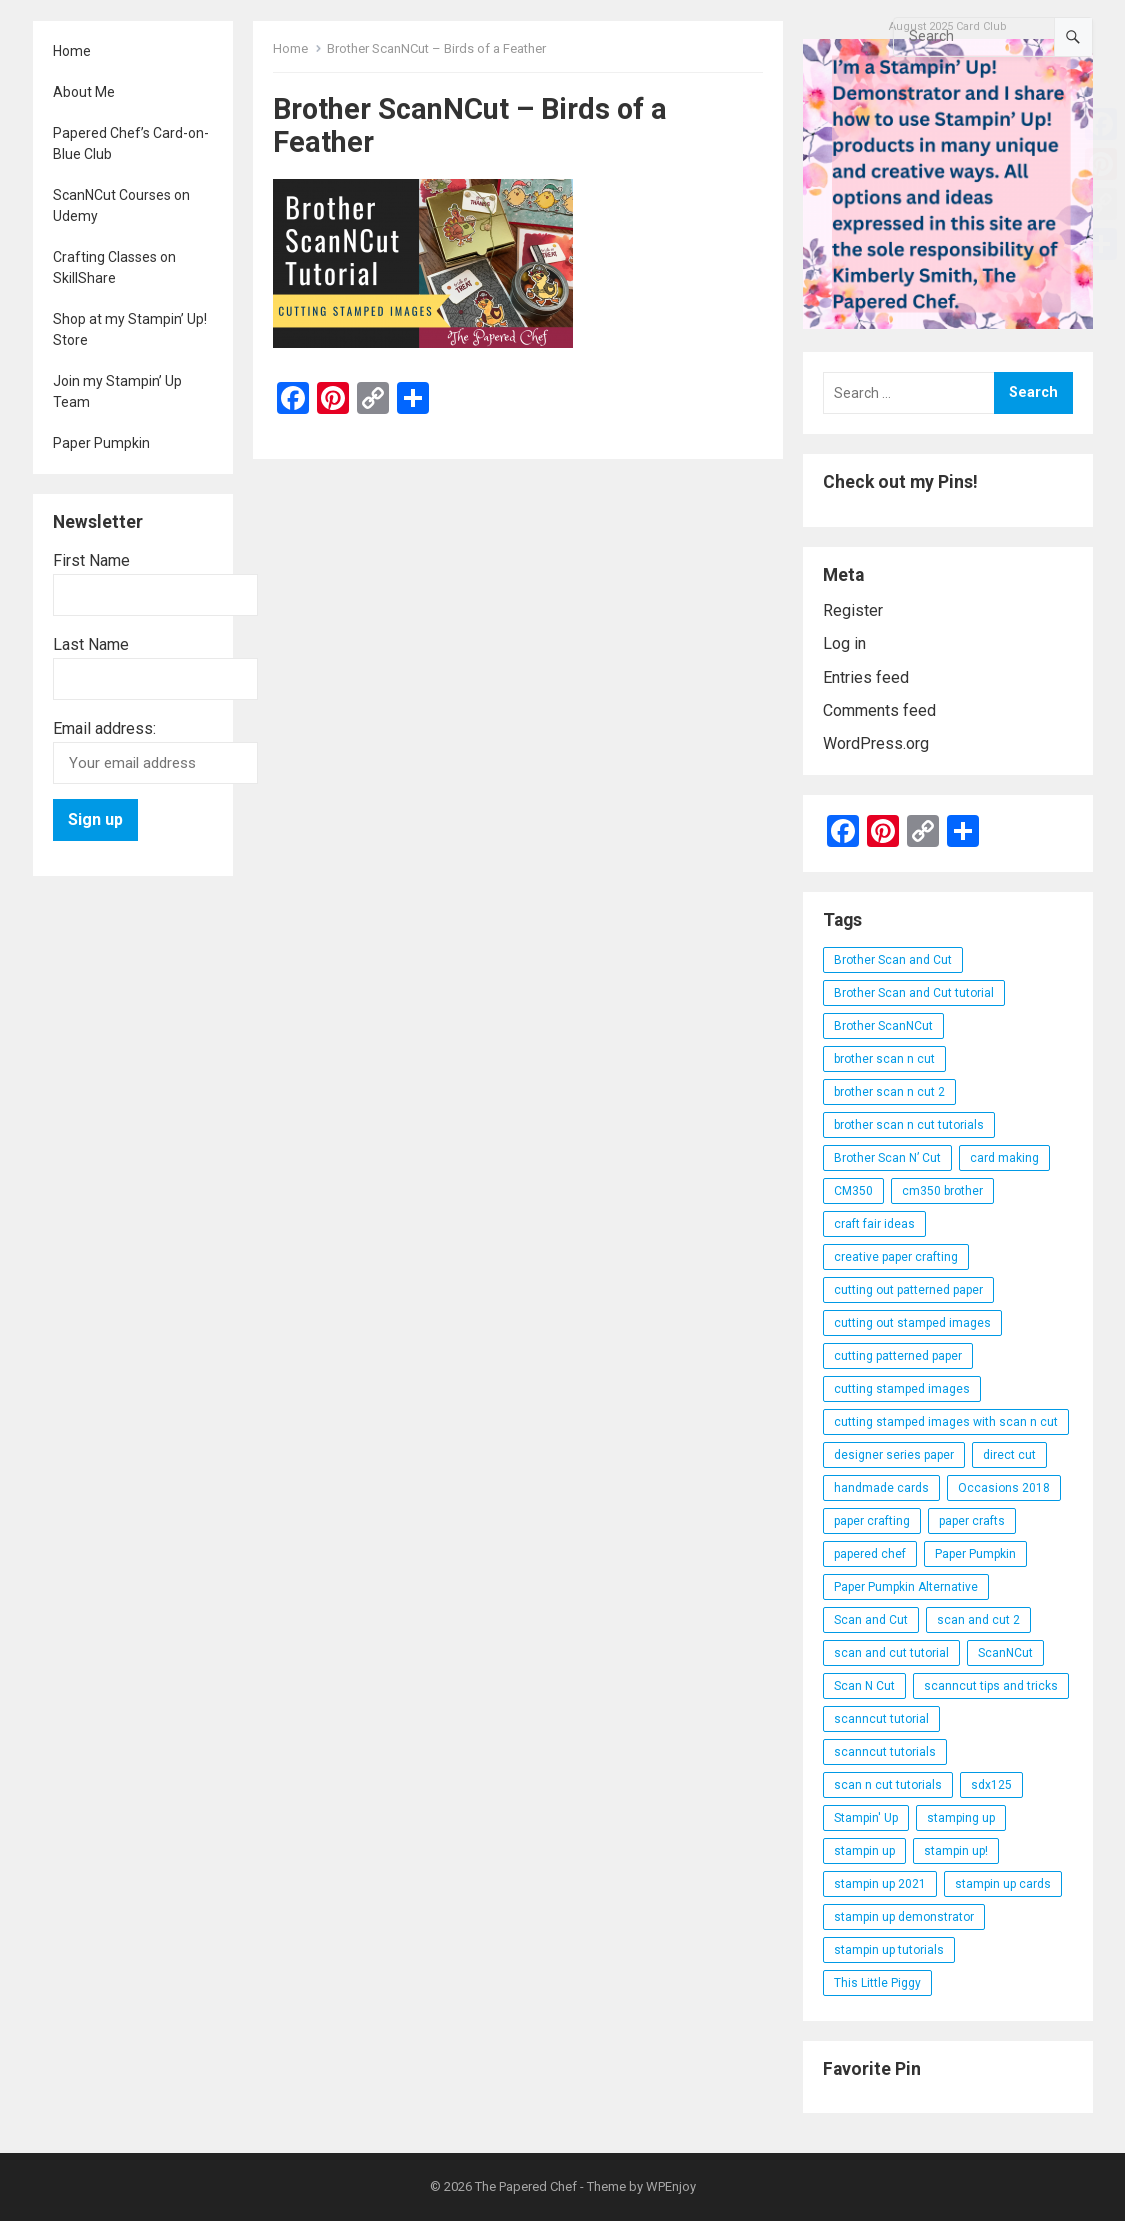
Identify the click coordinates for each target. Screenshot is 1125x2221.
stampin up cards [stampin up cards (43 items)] (1003, 1884)
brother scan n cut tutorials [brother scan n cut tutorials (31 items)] (909, 1125)
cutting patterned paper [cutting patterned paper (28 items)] (898, 1356)
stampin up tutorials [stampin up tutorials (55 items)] (889, 1950)
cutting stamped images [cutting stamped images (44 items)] (902, 1389)
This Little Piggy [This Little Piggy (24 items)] (877, 1983)
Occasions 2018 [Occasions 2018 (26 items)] (1004, 1488)
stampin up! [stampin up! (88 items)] (956, 1851)
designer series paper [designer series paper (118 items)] (894, 1455)
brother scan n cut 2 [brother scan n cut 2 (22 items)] (889, 1092)
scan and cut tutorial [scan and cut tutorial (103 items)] (891, 1653)
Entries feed (866, 677)
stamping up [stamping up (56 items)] (961, 1818)
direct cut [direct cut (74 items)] (1009, 1455)
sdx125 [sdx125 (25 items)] (991, 1785)
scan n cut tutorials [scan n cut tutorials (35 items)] (888, 1785)
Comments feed (879, 710)
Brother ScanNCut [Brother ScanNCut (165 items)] (883, 1026)
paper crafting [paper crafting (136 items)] (872, 1521)
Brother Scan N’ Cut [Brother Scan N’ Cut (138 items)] (887, 1158)
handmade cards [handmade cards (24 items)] (881, 1488)
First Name (91, 560)
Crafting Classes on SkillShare (114, 267)
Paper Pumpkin (101, 443)
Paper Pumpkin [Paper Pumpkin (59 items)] (975, 1554)
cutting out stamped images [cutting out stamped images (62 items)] (912, 1323)
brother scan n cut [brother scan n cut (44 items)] (884, 1059)
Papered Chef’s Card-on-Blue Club (131, 143)
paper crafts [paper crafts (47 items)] (972, 1521)
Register (853, 610)
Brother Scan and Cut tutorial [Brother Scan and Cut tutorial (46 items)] (914, 993)
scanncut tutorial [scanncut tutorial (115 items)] (881, 1719)
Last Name (91, 644)
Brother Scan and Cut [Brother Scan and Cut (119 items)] (893, 960)
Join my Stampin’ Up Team (117, 391)
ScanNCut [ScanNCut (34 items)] (1005, 1653)
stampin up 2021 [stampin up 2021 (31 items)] (880, 1884)
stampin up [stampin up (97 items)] (864, 1851)
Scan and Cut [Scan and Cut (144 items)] (871, 1620)
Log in (844, 643)
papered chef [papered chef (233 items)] (870, 1554)
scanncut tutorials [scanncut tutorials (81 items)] (885, 1752)
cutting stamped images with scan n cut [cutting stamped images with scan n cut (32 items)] (946, 1422)
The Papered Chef (526, 2186)
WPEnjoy (671, 2186)
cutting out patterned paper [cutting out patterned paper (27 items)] (908, 1290)
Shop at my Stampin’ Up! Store (130, 329)
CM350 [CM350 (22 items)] (853, 1191)
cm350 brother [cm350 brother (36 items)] (942, 1191)
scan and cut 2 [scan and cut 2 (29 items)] (978, 1620)
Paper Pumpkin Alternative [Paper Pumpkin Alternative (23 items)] (906, 1587)
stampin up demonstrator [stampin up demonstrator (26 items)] (904, 1917)
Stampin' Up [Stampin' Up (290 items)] (866, 1818)
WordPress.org (876, 743)
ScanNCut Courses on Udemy (121, 205)
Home (72, 51)
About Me (84, 92)
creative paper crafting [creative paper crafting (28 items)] (896, 1257)
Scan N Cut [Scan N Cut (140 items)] (864, 1686)
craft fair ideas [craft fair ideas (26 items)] (874, 1224)
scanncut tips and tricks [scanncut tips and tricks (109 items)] (991, 1686)
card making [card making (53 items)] (1004, 1158)
